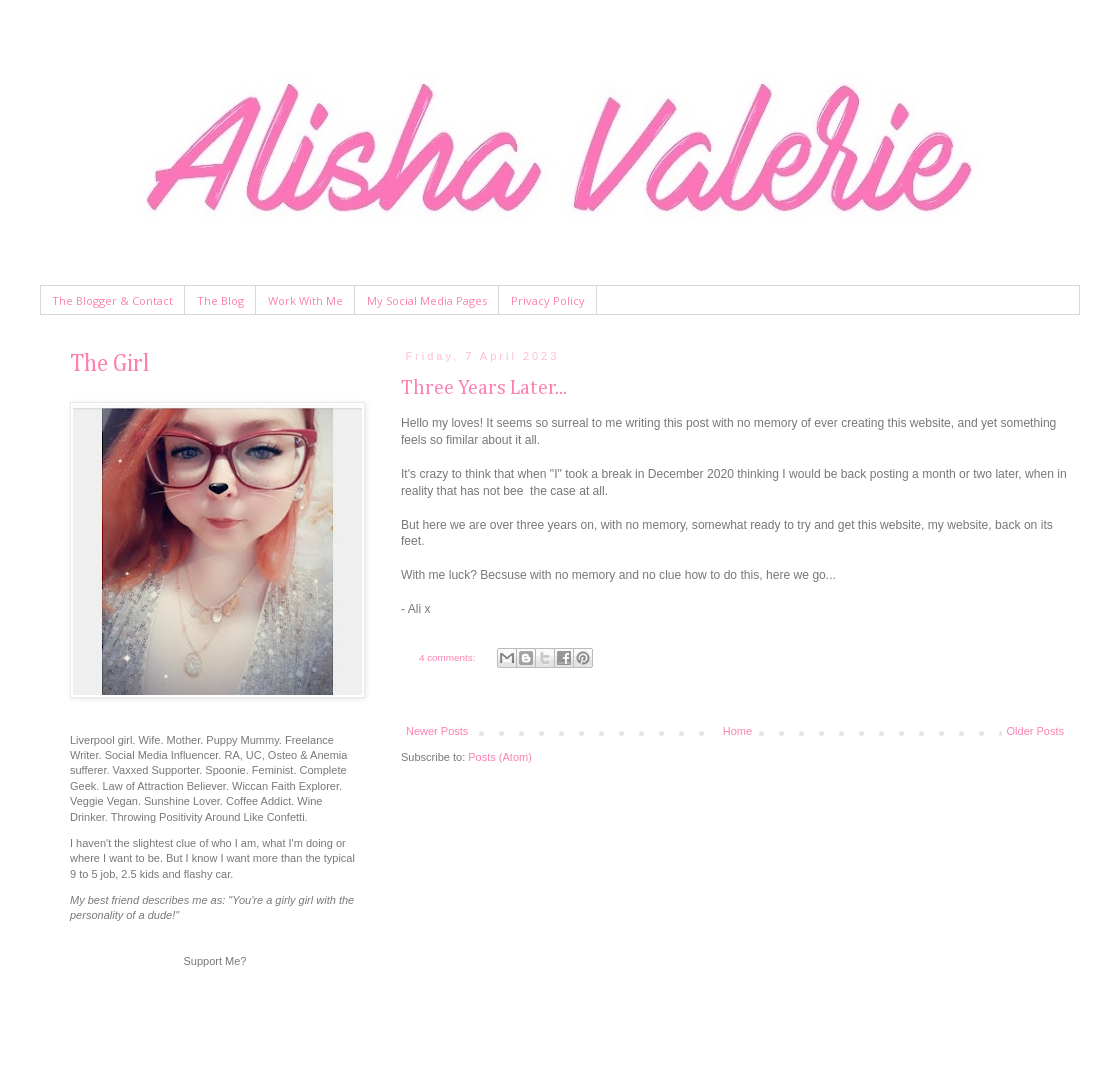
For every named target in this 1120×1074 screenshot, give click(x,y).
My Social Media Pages (427, 300)
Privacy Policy (548, 300)
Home (737, 731)
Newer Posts (437, 731)
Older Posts (1035, 731)
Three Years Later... (484, 388)
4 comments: (448, 657)
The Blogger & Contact (112, 300)
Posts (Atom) (500, 757)
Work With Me (305, 300)
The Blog (220, 300)
